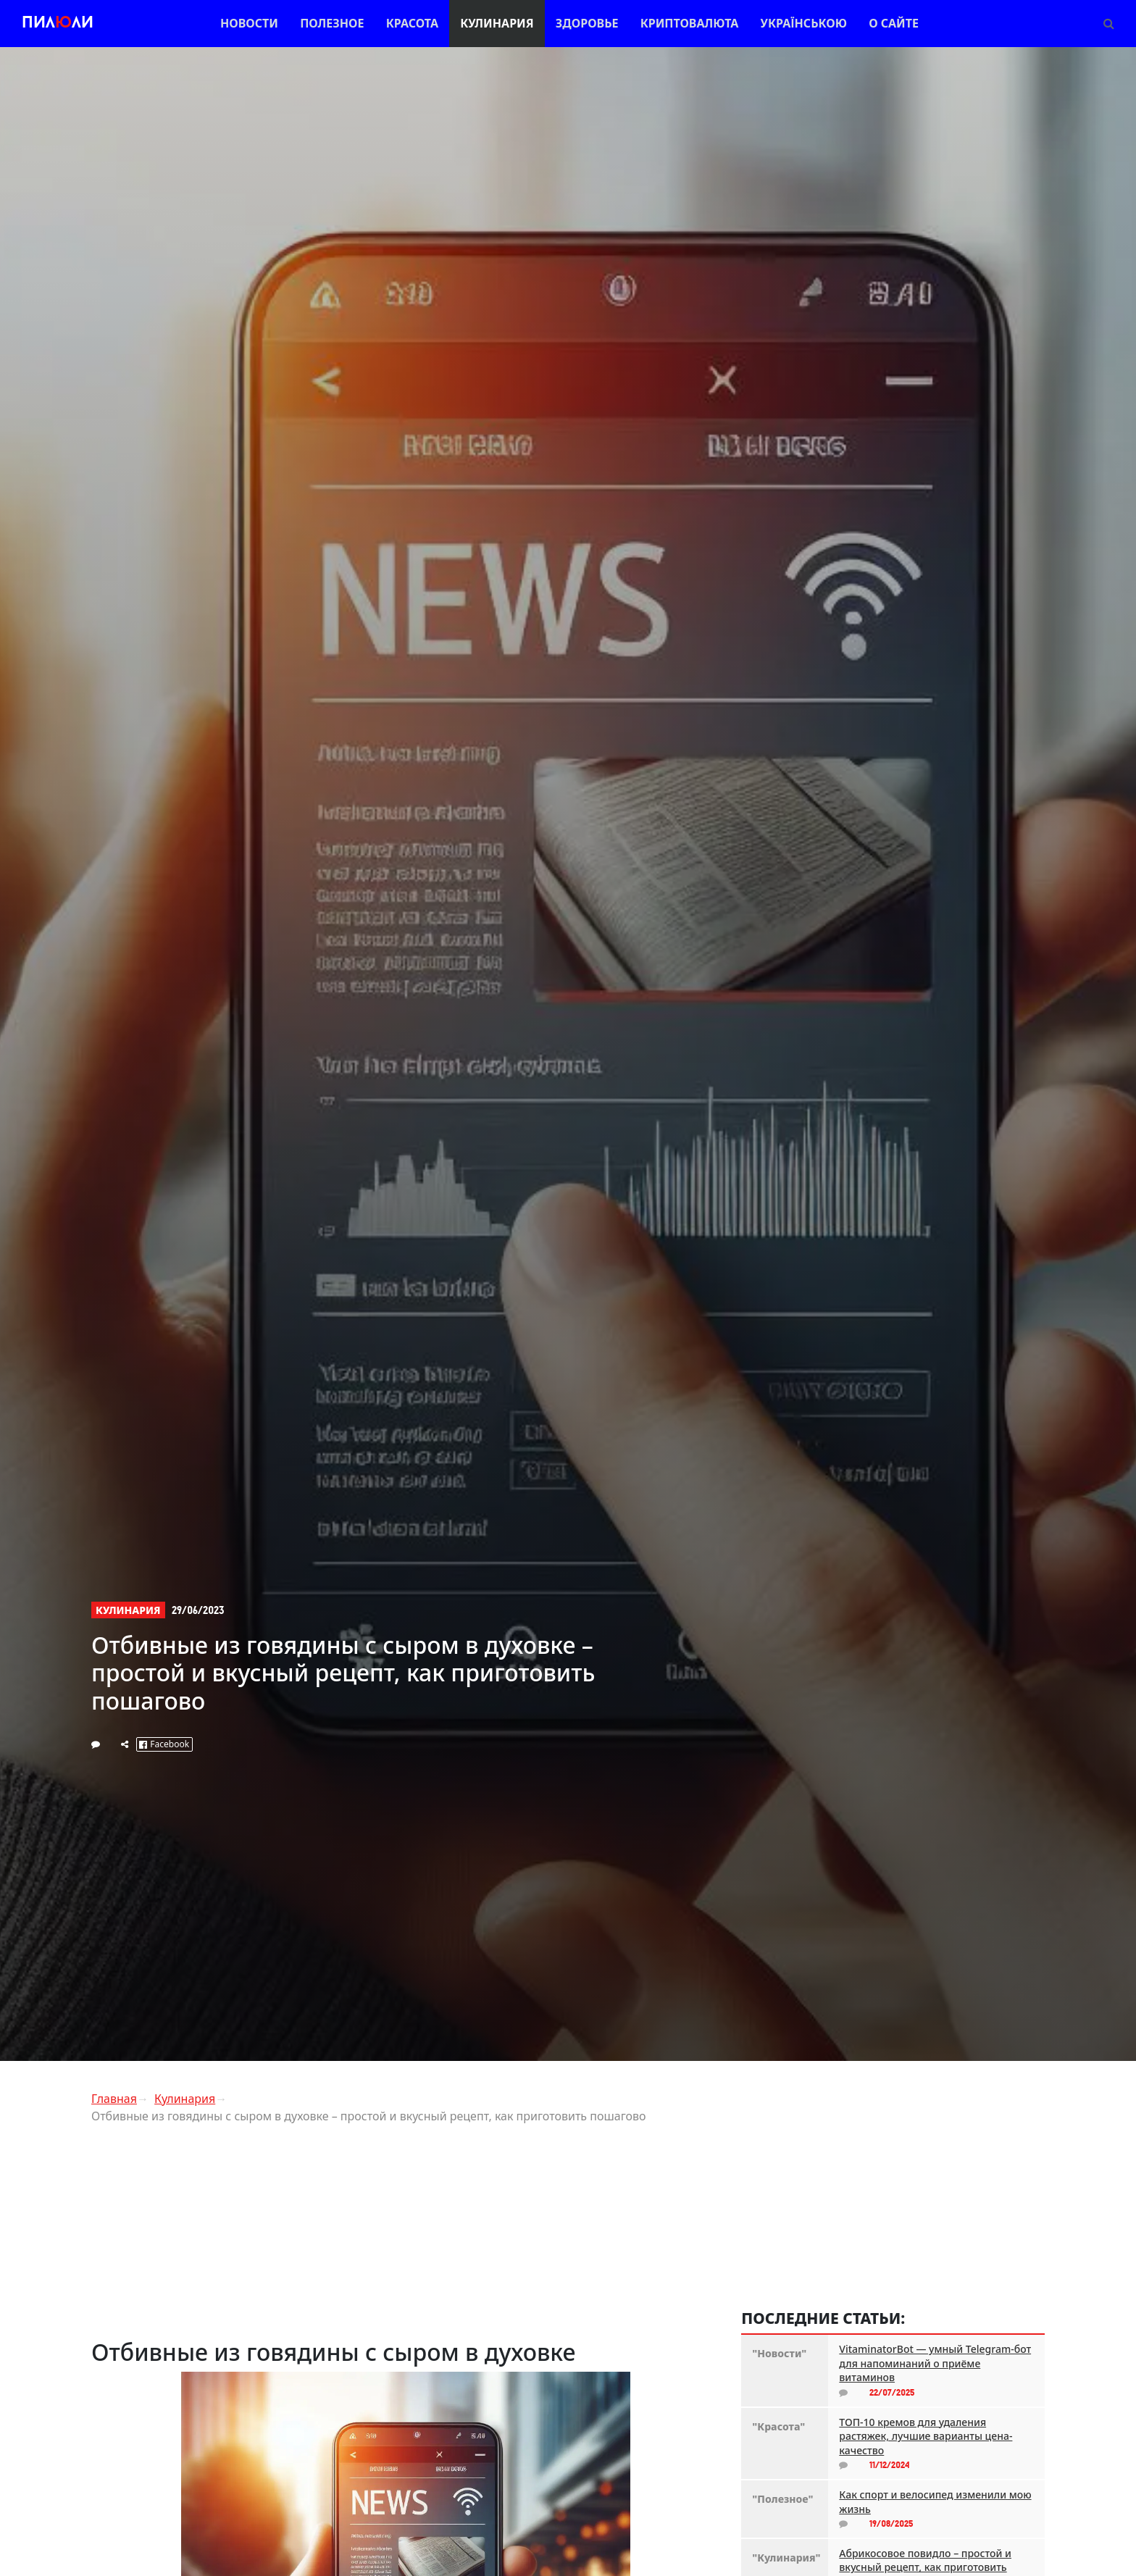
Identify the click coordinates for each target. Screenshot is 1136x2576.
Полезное (332, 23)
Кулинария (496, 23)
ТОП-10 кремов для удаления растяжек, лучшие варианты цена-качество (925, 2436)
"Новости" (779, 2353)
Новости (249, 23)
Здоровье (587, 23)
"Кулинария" (784, 2557)
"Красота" (778, 2426)
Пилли (57, 23)
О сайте (894, 23)
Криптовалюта (689, 23)
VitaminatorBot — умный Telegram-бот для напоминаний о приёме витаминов (935, 2363)
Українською (804, 23)
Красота (412, 23)
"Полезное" (782, 2499)
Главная (114, 2099)
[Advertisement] (405, 2237)
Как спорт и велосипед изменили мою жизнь (935, 2502)
